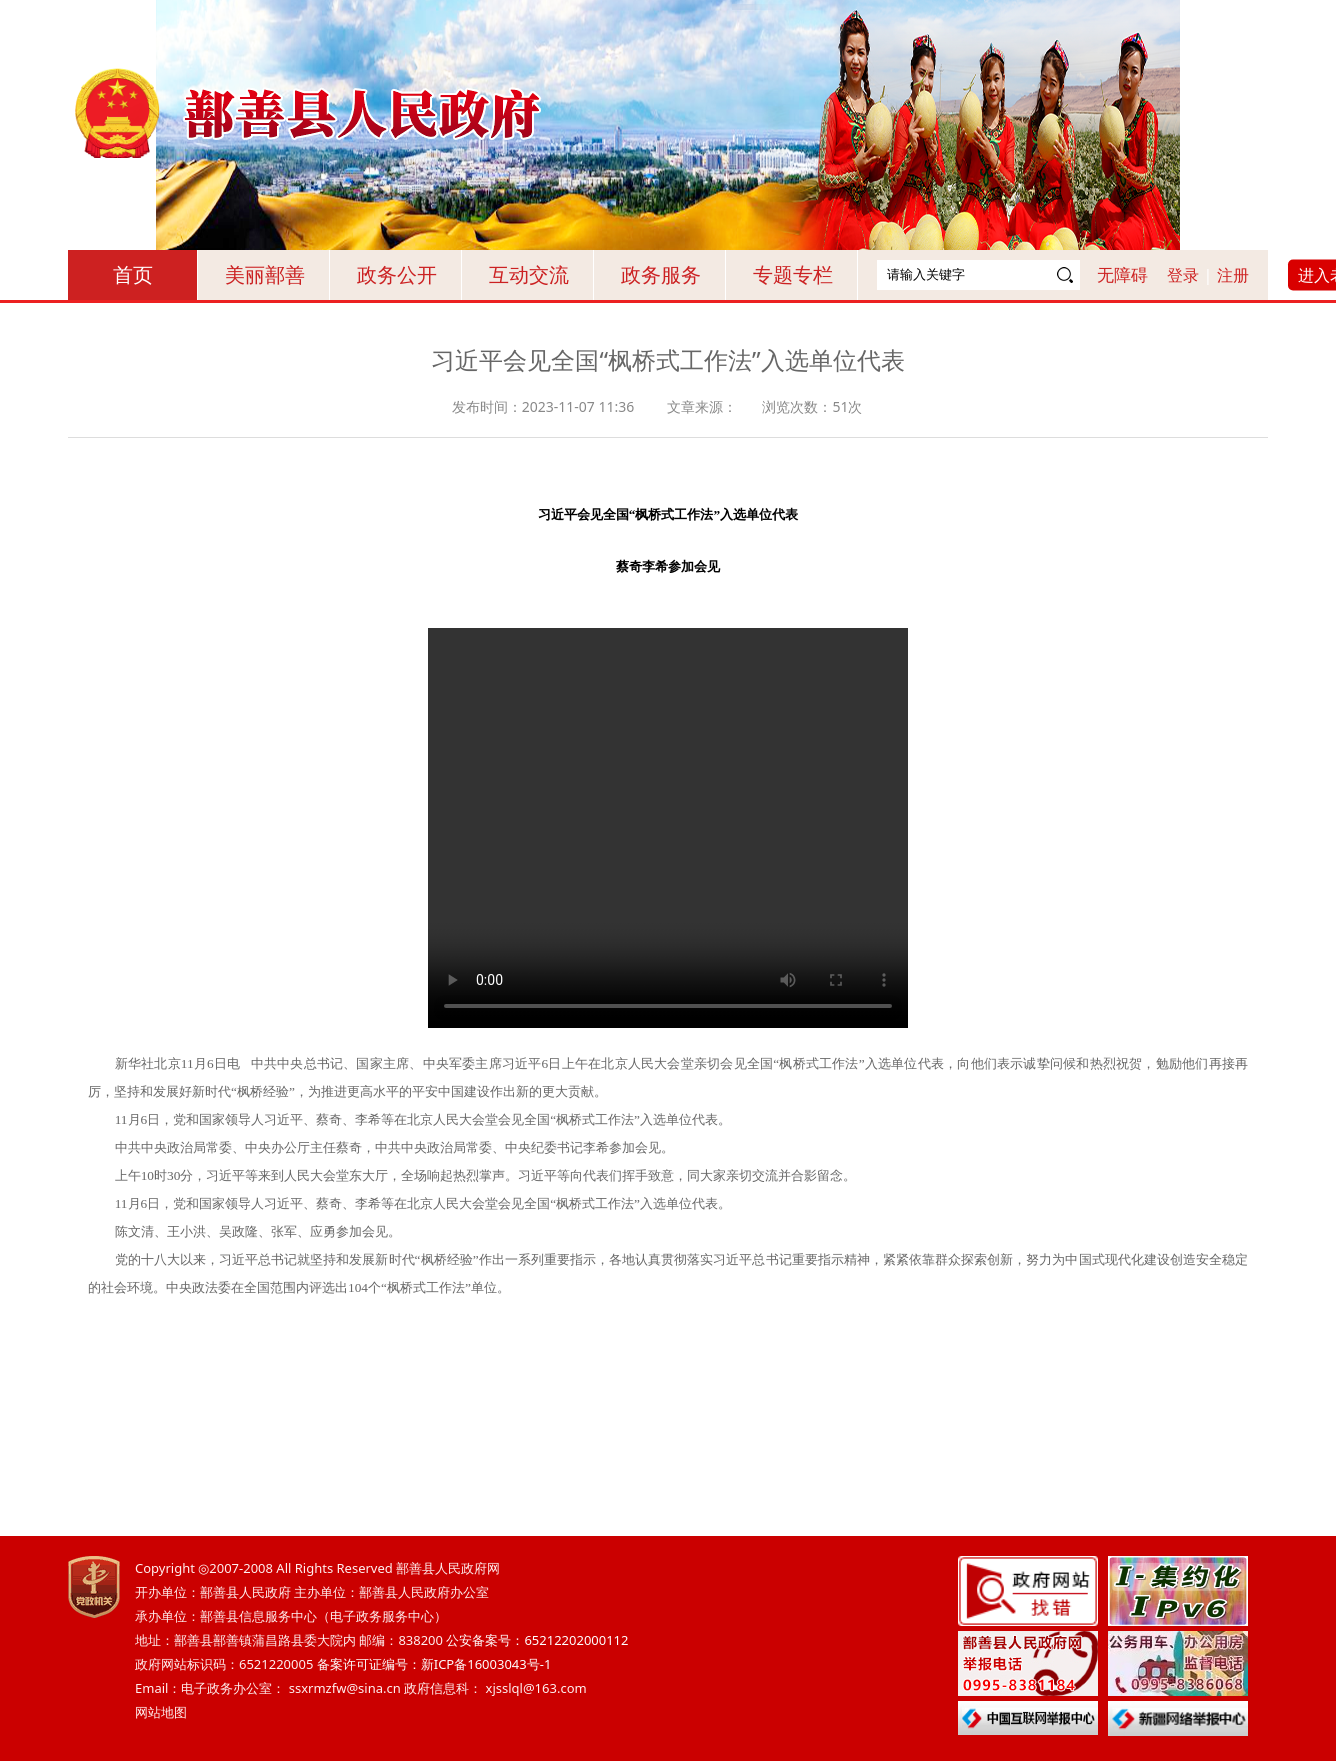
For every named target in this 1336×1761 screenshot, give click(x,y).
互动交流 (529, 274)
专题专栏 (793, 274)
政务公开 (397, 274)
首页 (133, 274)
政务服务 (661, 274)
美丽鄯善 (265, 274)
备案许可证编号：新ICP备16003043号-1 (434, 1664)
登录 (1183, 275)
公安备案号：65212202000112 (537, 1640)
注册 (1233, 275)
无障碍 (1122, 274)
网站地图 (161, 1712)
